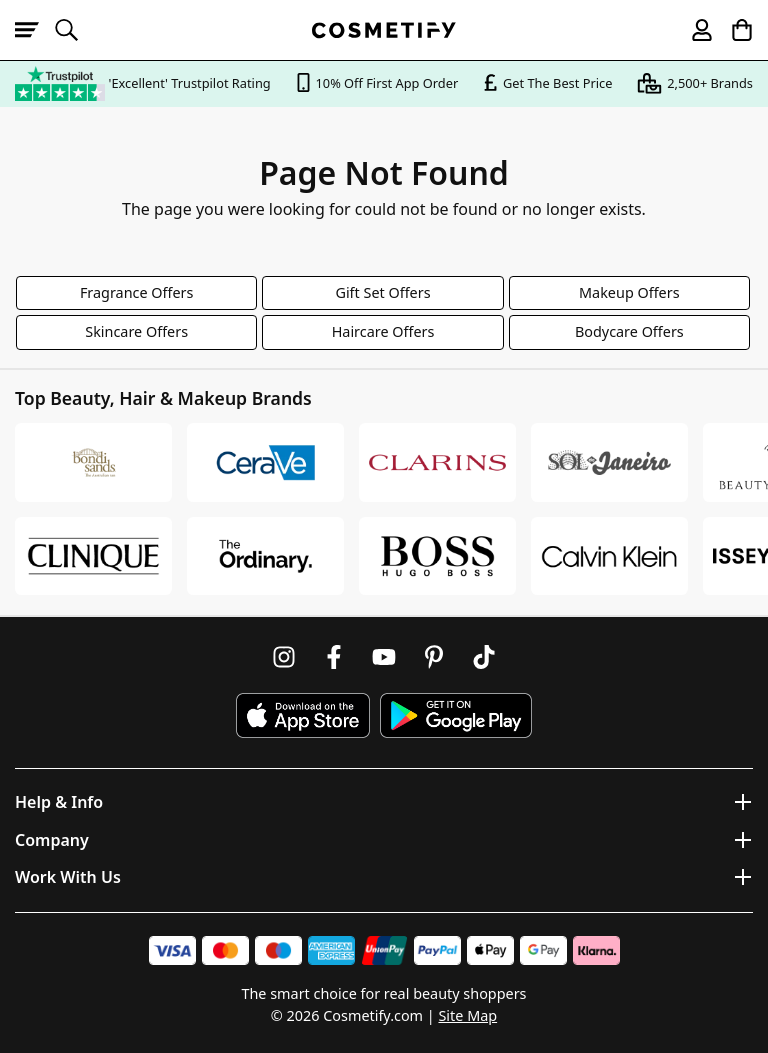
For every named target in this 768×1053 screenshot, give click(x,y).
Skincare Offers (136, 331)
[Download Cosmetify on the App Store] (303, 715)
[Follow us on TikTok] (484, 657)
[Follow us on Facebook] (334, 657)
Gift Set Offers (382, 292)
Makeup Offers (629, 292)
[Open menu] (35, 30)
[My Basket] (733, 30)
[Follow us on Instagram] (284, 657)
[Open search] (75, 30)
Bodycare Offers (629, 331)
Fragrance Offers (137, 292)
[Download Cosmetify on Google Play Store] (456, 715)
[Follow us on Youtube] (384, 657)
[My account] (693, 30)
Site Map (467, 1015)
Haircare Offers (383, 331)
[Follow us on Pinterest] (434, 657)
